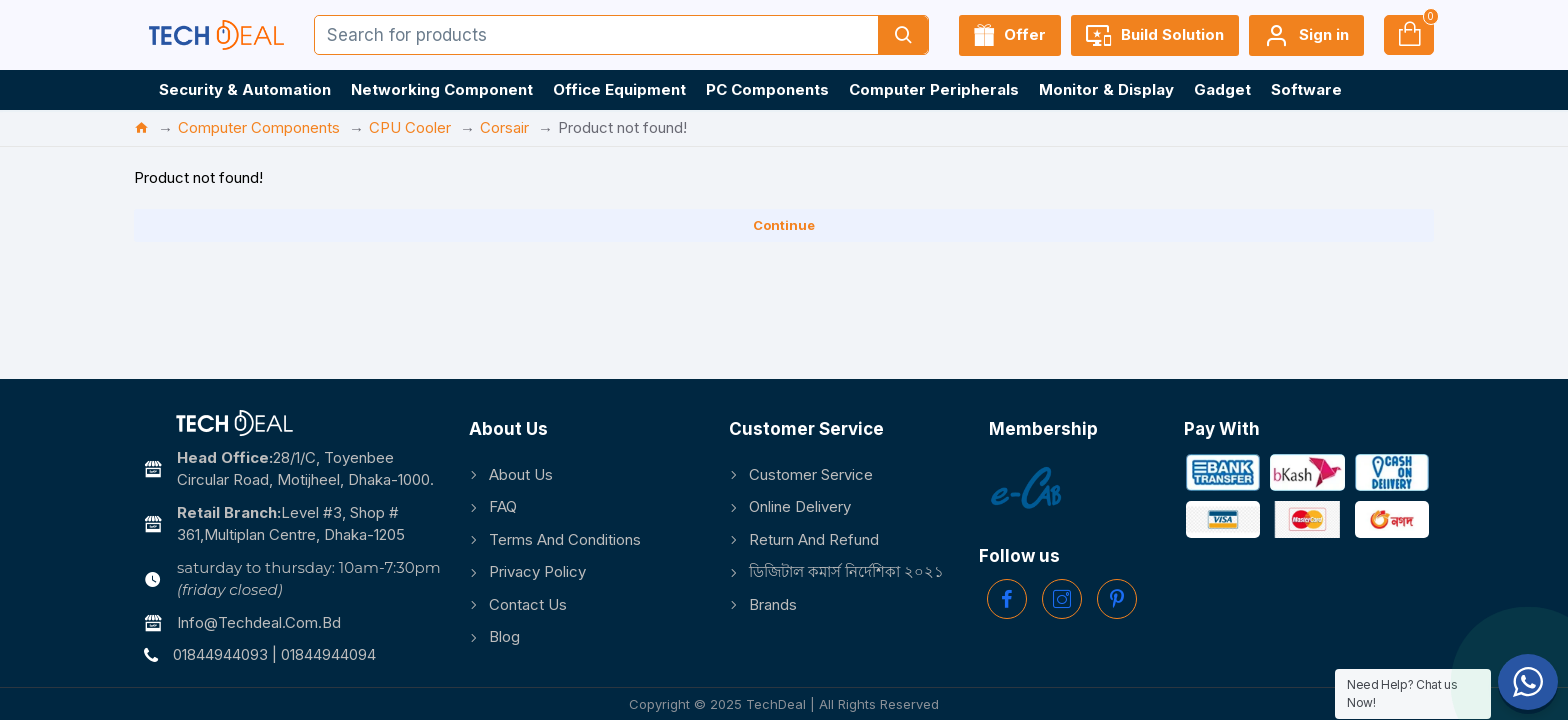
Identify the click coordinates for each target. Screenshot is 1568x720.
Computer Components (259, 127)
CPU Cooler (410, 127)
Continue (784, 225)
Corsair (504, 127)
